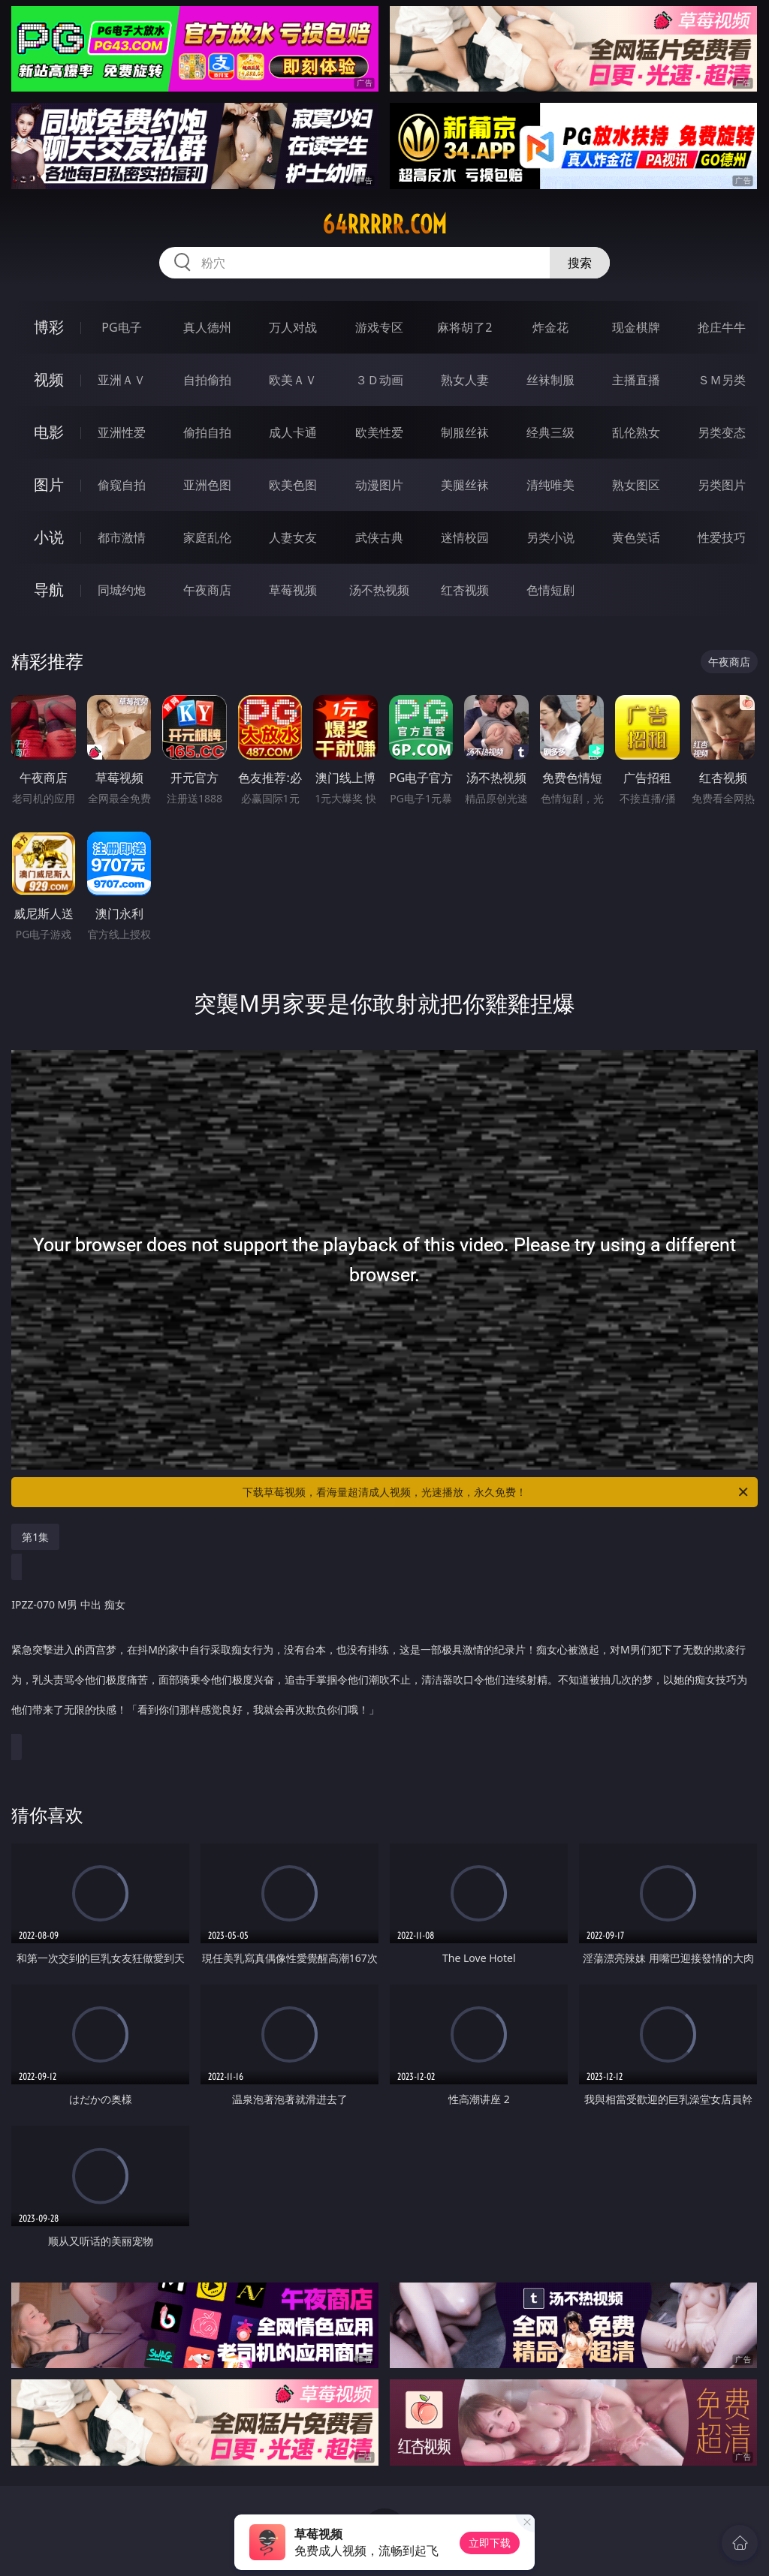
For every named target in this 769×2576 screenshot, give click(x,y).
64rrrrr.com (384, 224)
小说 (49, 537)
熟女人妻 (465, 380)
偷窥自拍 (122, 485)
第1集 (35, 1537)
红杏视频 (465, 590)
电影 (49, 432)
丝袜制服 (550, 380)
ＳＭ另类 (722, 380)
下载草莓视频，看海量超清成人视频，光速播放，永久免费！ (496, 1492)
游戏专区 (379, 327)
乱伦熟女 (636, 432)
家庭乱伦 (207, 537)
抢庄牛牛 (722, 327)
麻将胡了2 (464, 327)
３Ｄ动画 (379, 380)
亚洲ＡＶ (122, 380)
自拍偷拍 (207, 380)
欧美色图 (293, 485)
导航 (49, 589)
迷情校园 (465, 537)
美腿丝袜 (465, 485)
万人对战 (293, 327)
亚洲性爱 (122, 432)
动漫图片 (379, 485)
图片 (49, 484)
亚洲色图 (207, 485)
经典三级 (550, 432)
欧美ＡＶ (293, 380)
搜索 (580, 262)
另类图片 (722, 485)
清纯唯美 (550, 485)
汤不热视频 (379, 590)
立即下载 (490, 2542)
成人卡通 (293, 432)
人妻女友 (293, 537)
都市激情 (122, 537)
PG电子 (121, 327)
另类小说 (550, 537)
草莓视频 (293, 590)
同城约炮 (122, 590)
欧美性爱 (379, 432)
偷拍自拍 (207, 432)
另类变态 (722, 432)
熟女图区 (636, 485)
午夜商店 (207, 590)
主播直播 (636, 380)
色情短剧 (550, 590)
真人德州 (207, 327)
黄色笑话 (636, 537)
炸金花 (550, 327)
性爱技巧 (722, 537)
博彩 (49, 327)
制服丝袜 (465, 432)
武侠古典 (379, 537)
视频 (49, 379)
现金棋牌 (636, 327)
